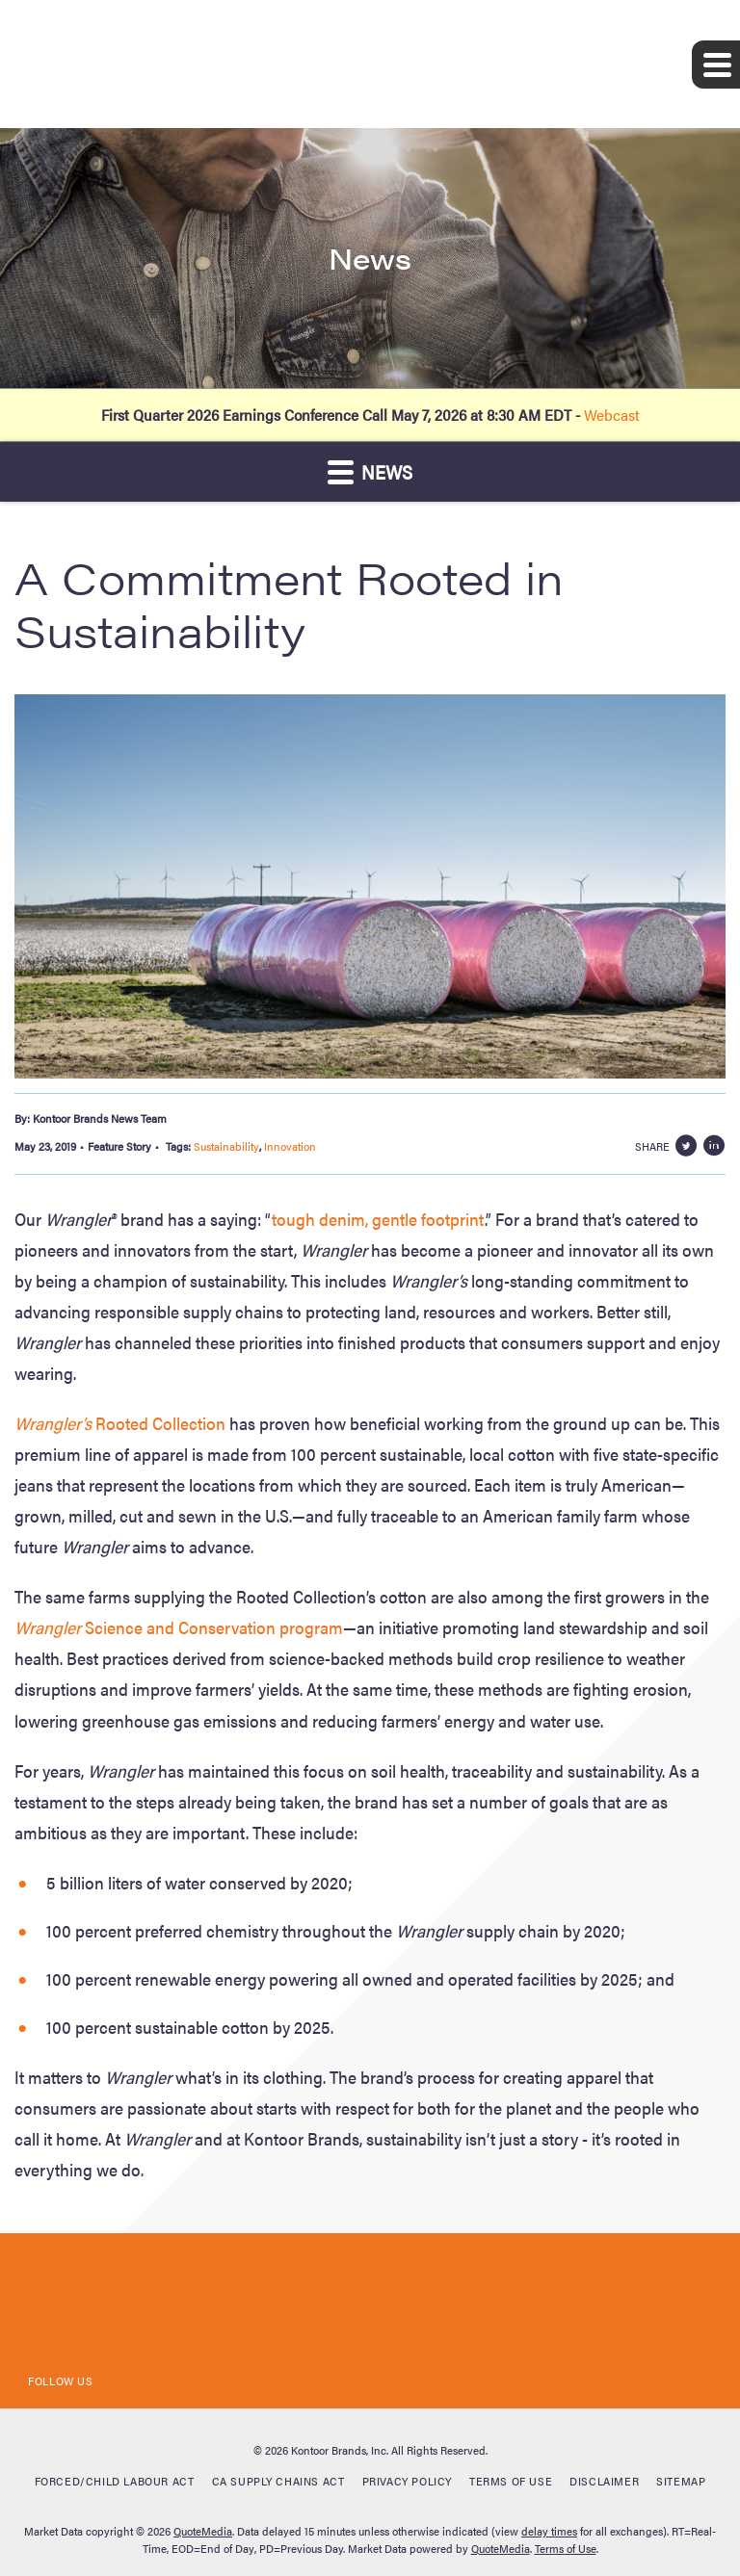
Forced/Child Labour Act (115, 2480)
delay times (549, 2530)
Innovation (290, 1146)
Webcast (612, 414)
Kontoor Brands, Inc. (339, 2450)
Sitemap (680, 2480)
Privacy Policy (407, 2480)
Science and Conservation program (178, 1627)
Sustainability (226, 1146)
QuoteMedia (202, 2530)
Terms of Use (510, 2480)
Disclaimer (604, 2480)
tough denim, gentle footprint (378, 1219)
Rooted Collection (119, 1423)
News (370, 471)
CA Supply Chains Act (278, 2480)
